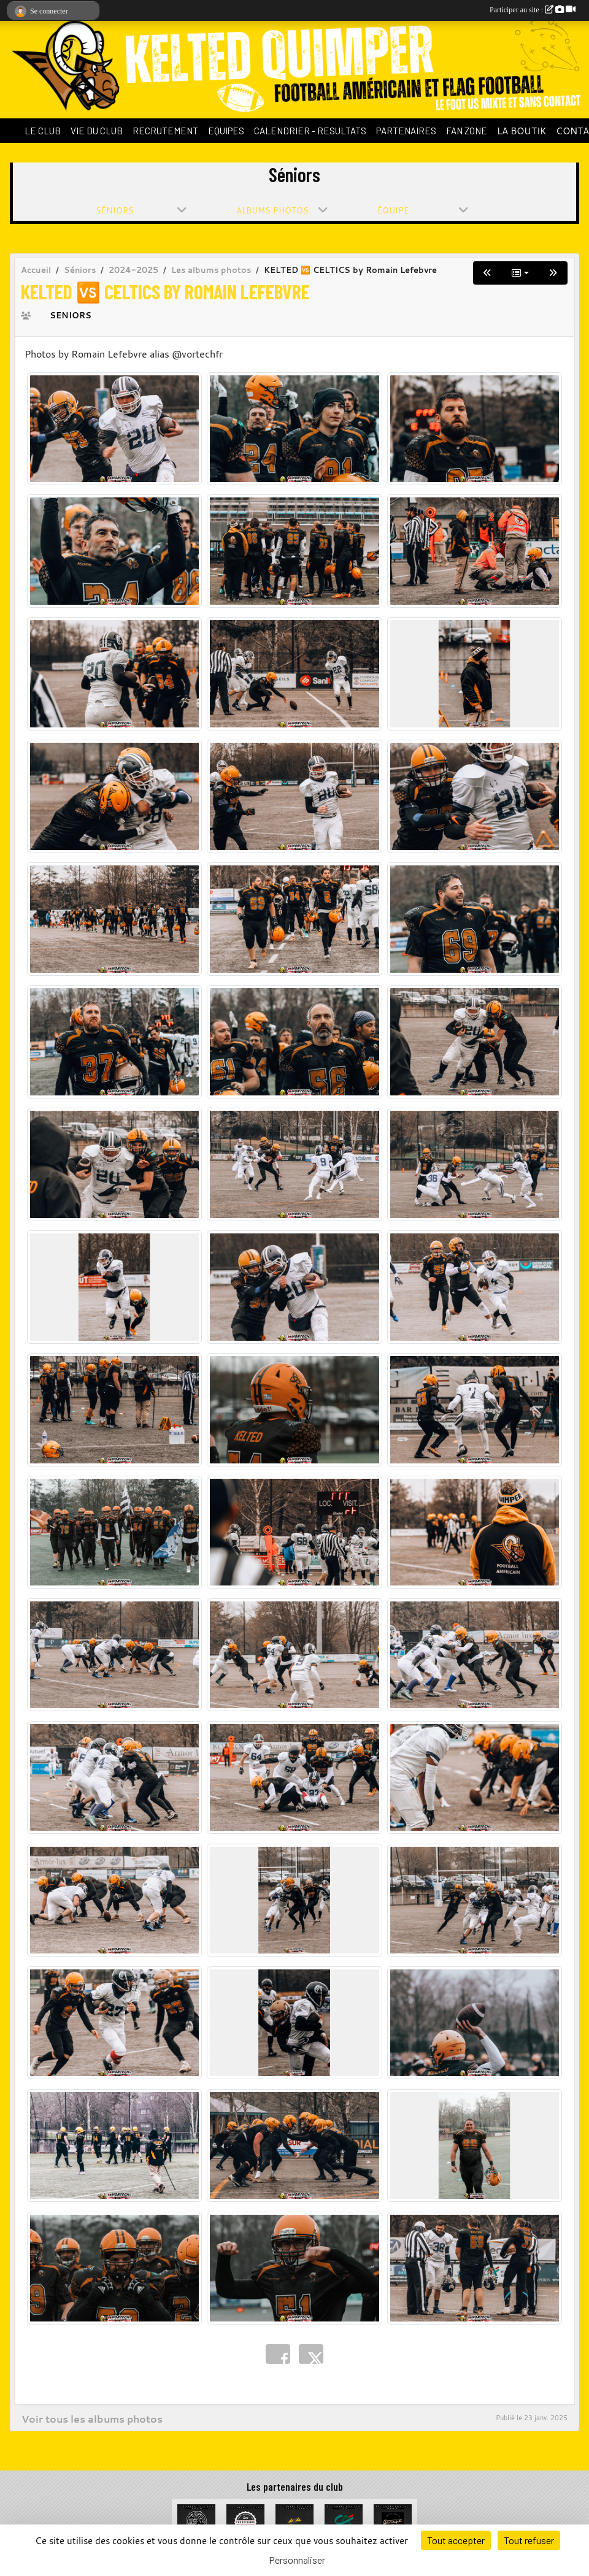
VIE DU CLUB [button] (97, 130)
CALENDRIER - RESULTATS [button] (310, 130)
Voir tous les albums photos (92, 2419)
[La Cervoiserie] (245, 2522)
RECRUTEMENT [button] (165, 130)
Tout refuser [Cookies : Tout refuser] (529, 2540)
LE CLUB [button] (43, 130)
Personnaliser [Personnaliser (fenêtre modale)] (297, 2560)
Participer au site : (533, 10)
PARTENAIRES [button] (406, 130)
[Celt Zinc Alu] (294, 2522)
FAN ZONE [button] (466, 130)
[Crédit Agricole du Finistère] (343, 2522)
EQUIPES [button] (226, 130)
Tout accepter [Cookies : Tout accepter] (456, 2540)
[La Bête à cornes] (196, 2522)
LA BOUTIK (521, 131)
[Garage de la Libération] (392, 2522)
